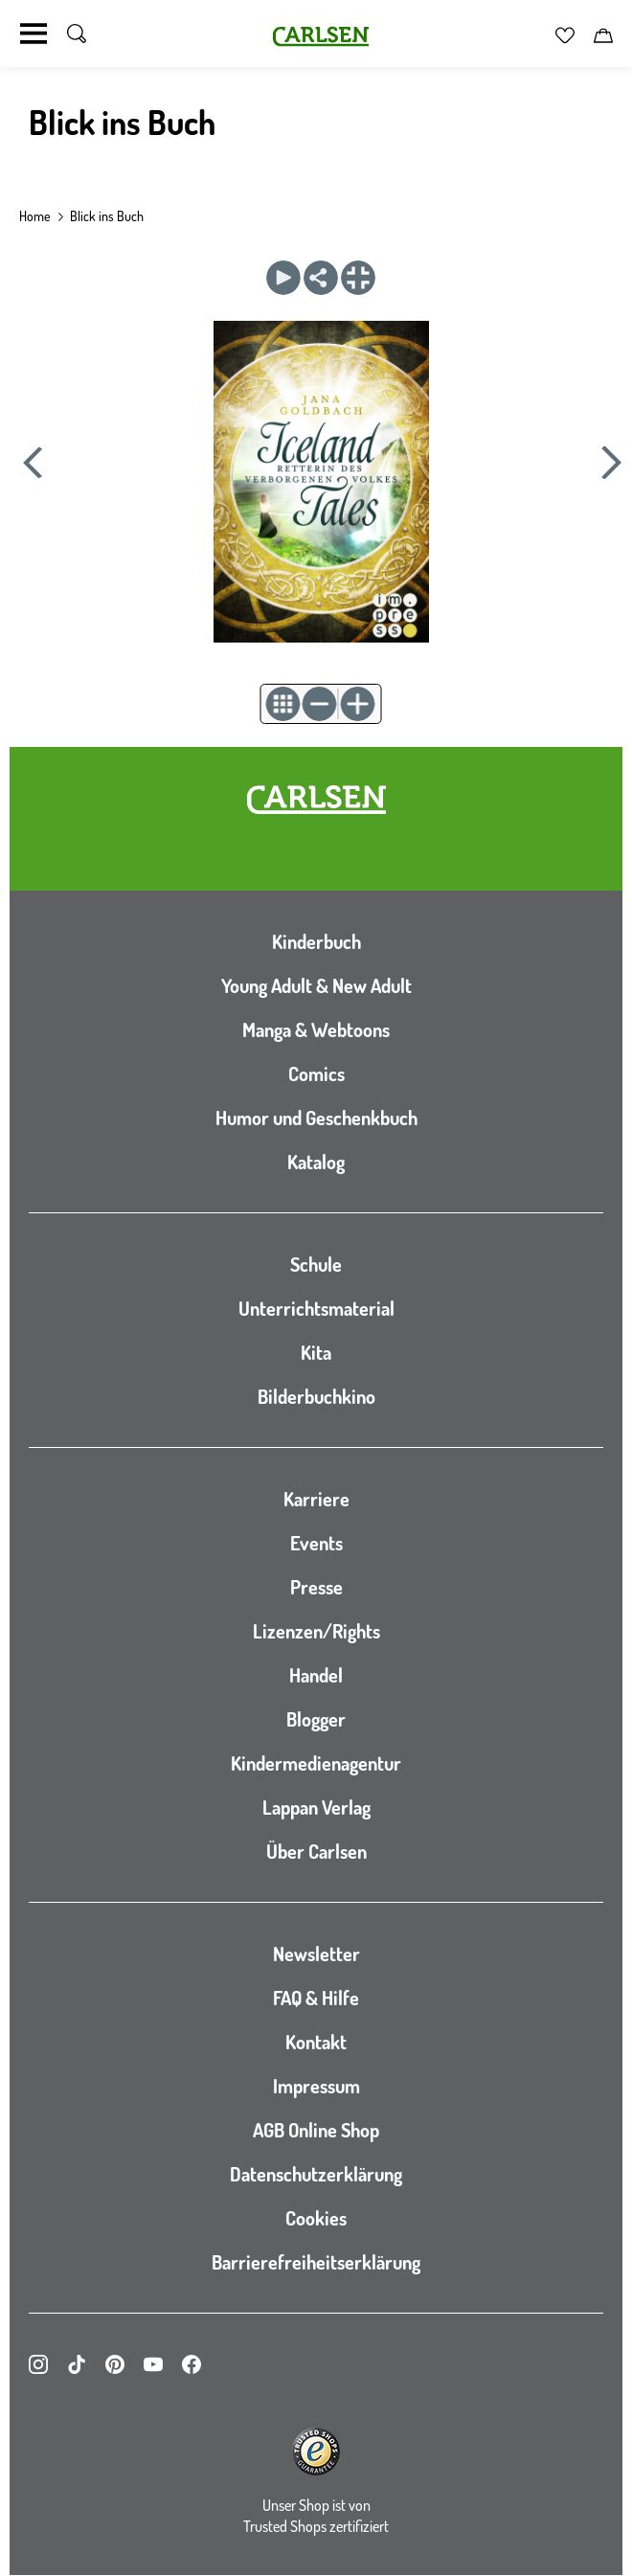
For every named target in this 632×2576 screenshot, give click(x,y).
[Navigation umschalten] (33, 33)
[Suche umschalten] (76, 33)
